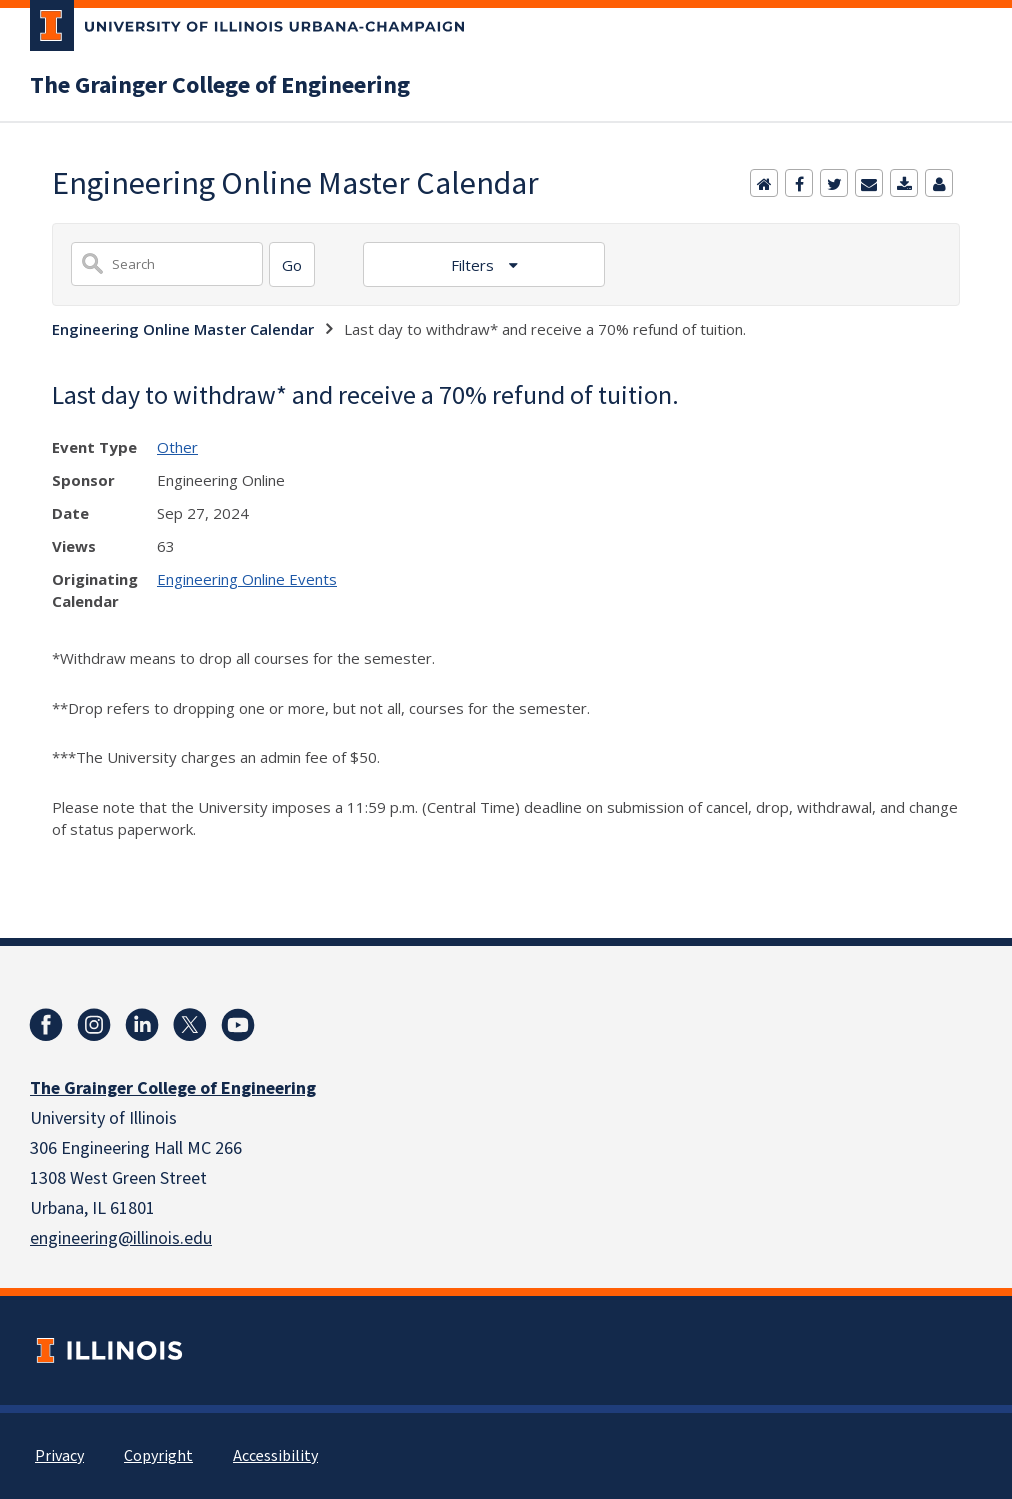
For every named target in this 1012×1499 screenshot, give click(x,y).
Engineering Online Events (247, 579)
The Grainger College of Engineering (220, 86)
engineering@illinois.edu (121, 1238)
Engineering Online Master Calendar (183, 329)
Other (177, 447)
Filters (474, 265)
